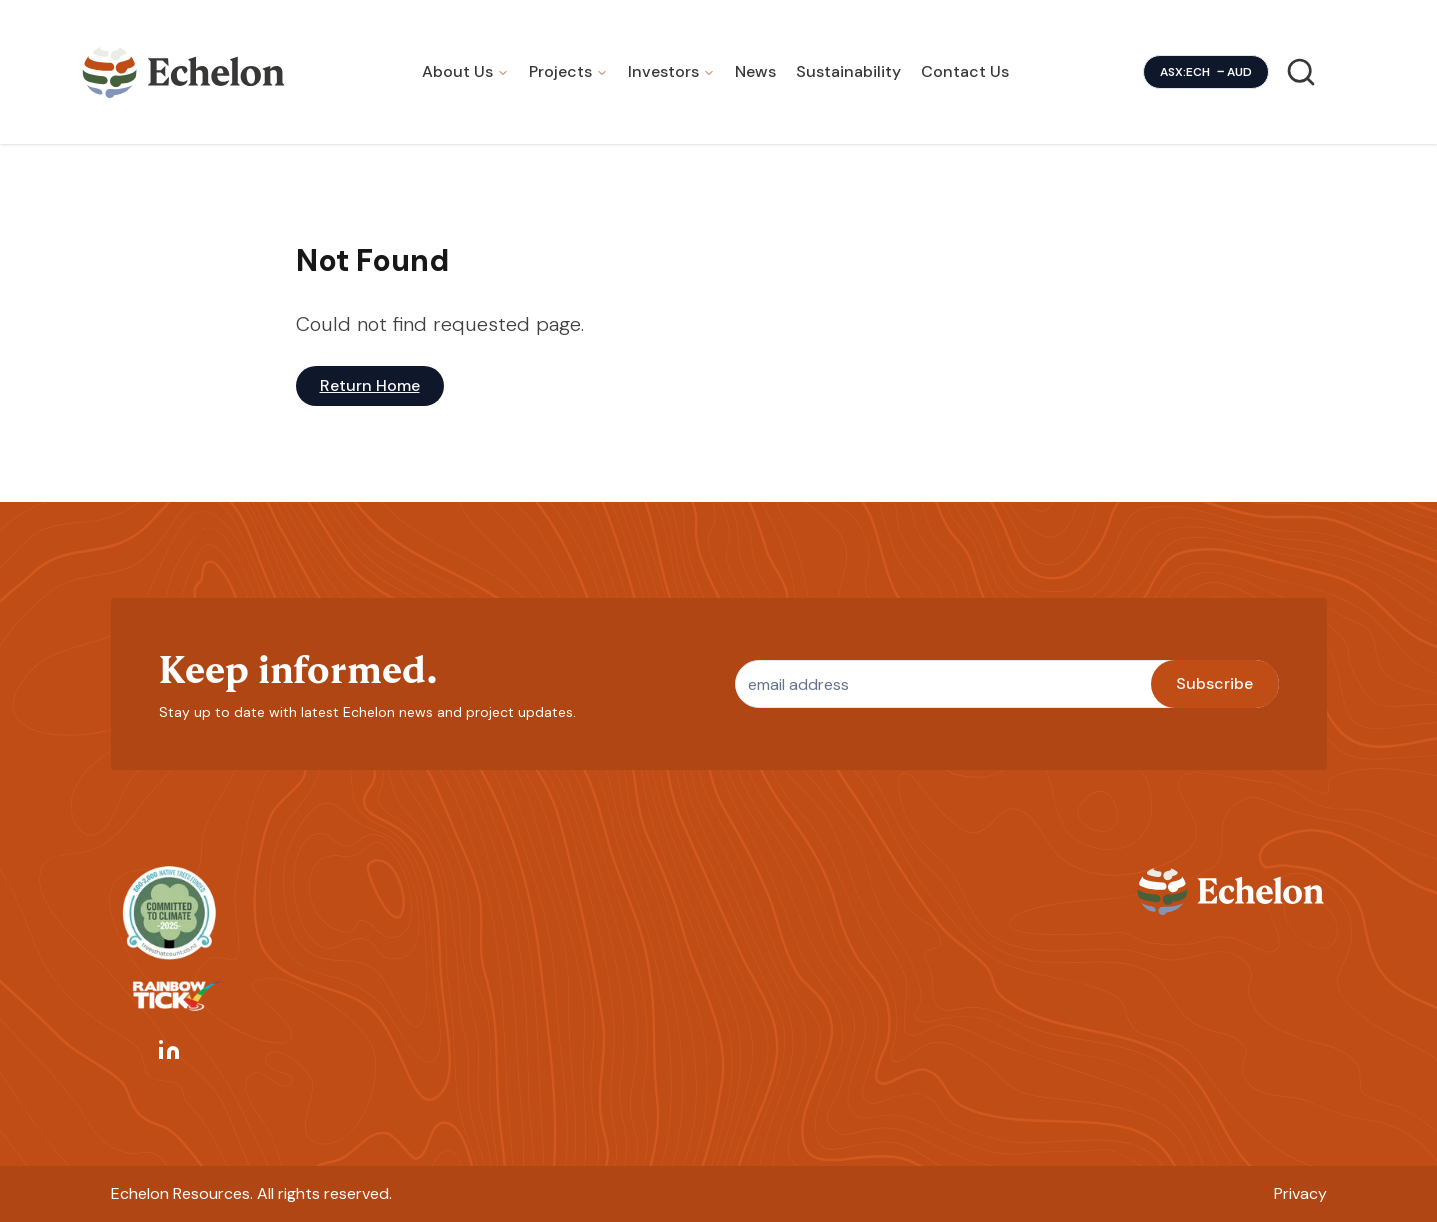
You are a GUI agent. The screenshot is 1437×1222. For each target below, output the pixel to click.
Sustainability (848, 71)
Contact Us (965, 71)
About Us (457, 71)
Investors (663, 71)
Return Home (370, 385)
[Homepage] (184, 72)
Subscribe (1214, 683)
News (755, 71)
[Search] (1301, 72)
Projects (560, 71)
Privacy (1300, 1193)
